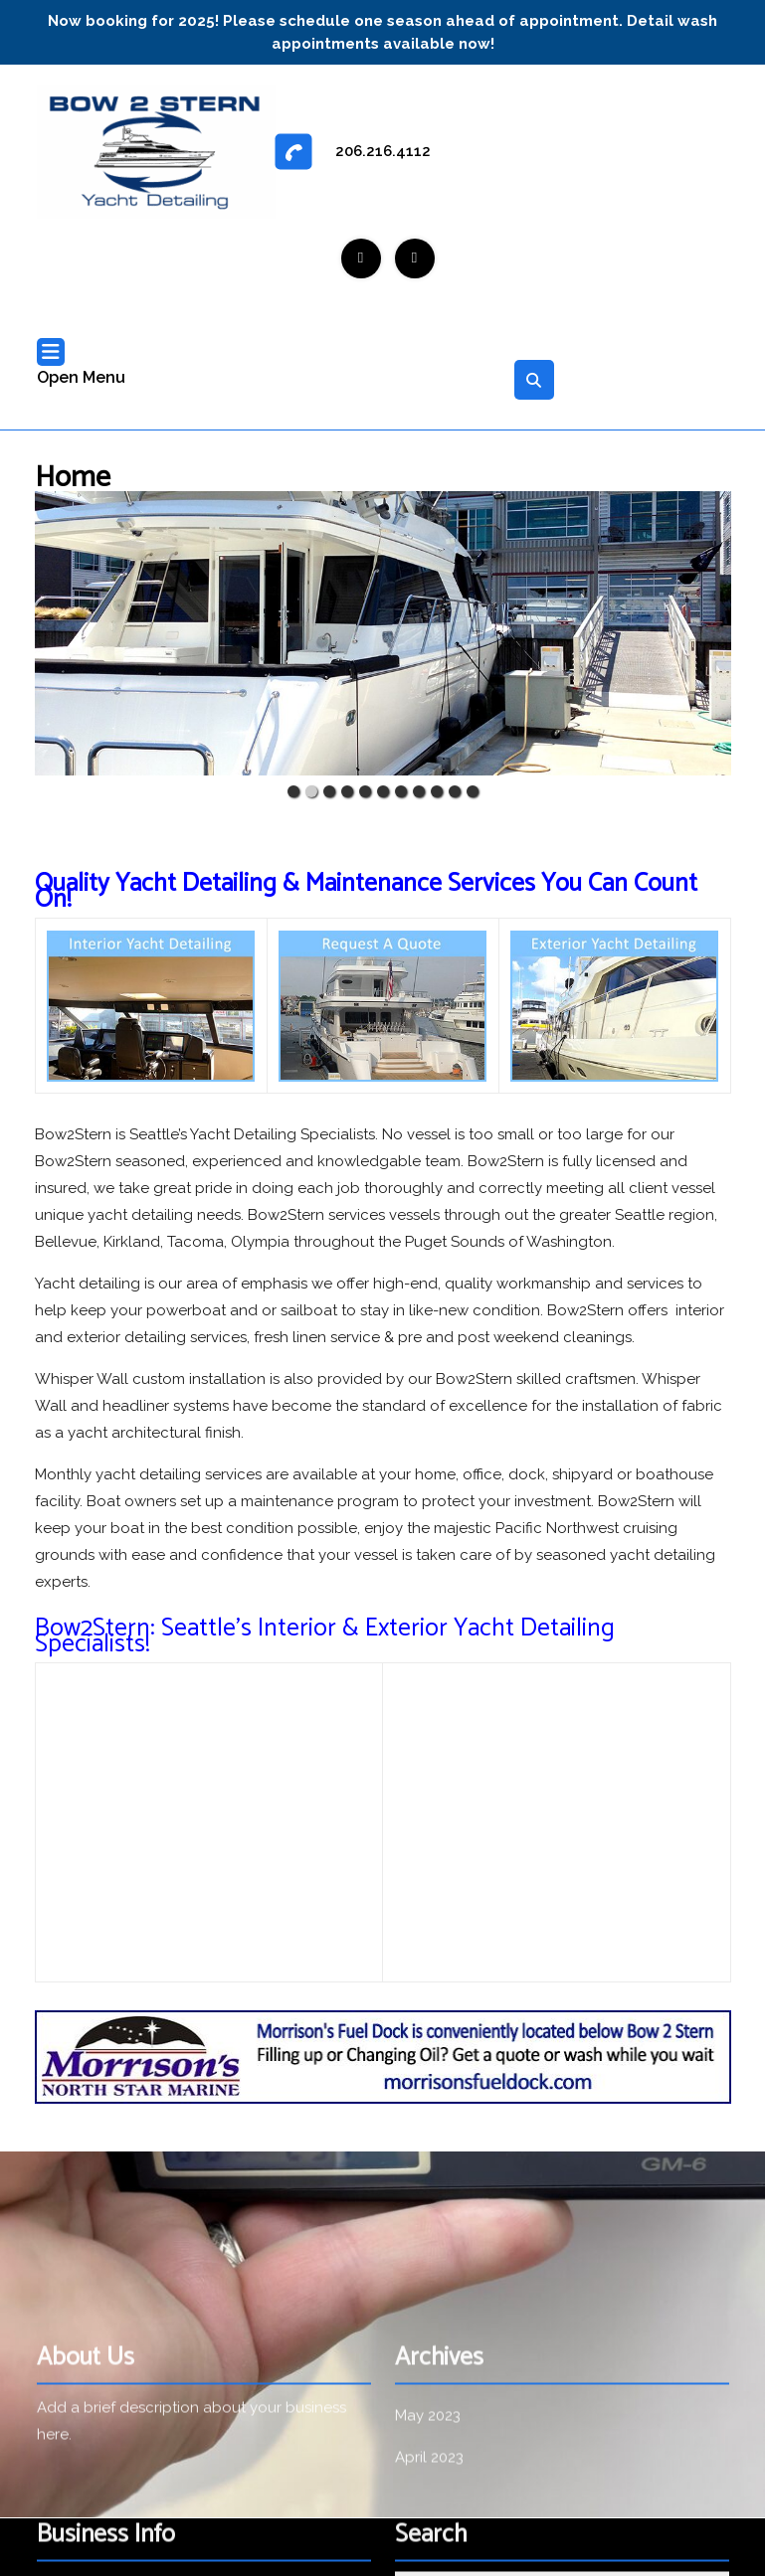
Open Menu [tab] (81, 364)
